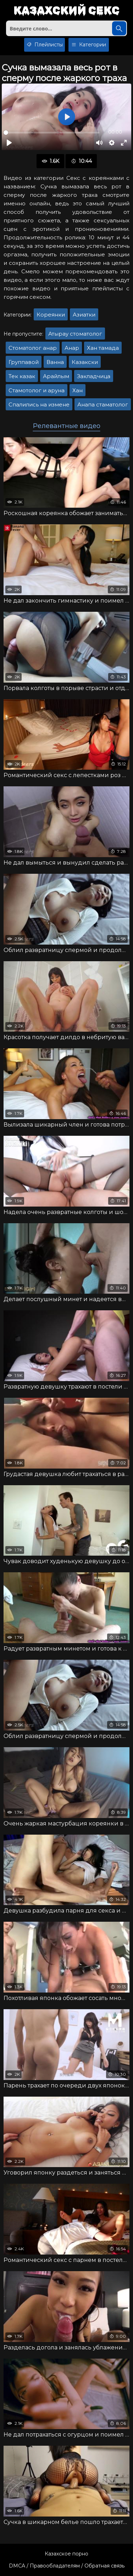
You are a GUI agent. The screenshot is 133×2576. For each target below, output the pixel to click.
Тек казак (22, 376)
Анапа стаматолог (102, 404)
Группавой (24, 362)
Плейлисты (44, 45)
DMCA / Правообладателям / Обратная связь (66, 2566)
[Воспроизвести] (9, 142)
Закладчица (93, 376)
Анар (72, 347)
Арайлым (56, 376)
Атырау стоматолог (75, 333)
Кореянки (51, 314)
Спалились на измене (39, 404)
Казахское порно (66, 2554)
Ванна (55, 362)
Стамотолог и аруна (37, 390)
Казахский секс (66, 11)
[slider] (52, 132)
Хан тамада (103, 347)
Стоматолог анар (33, 347)
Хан (77, 390)
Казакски (85, 362)
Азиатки (84, 314)
